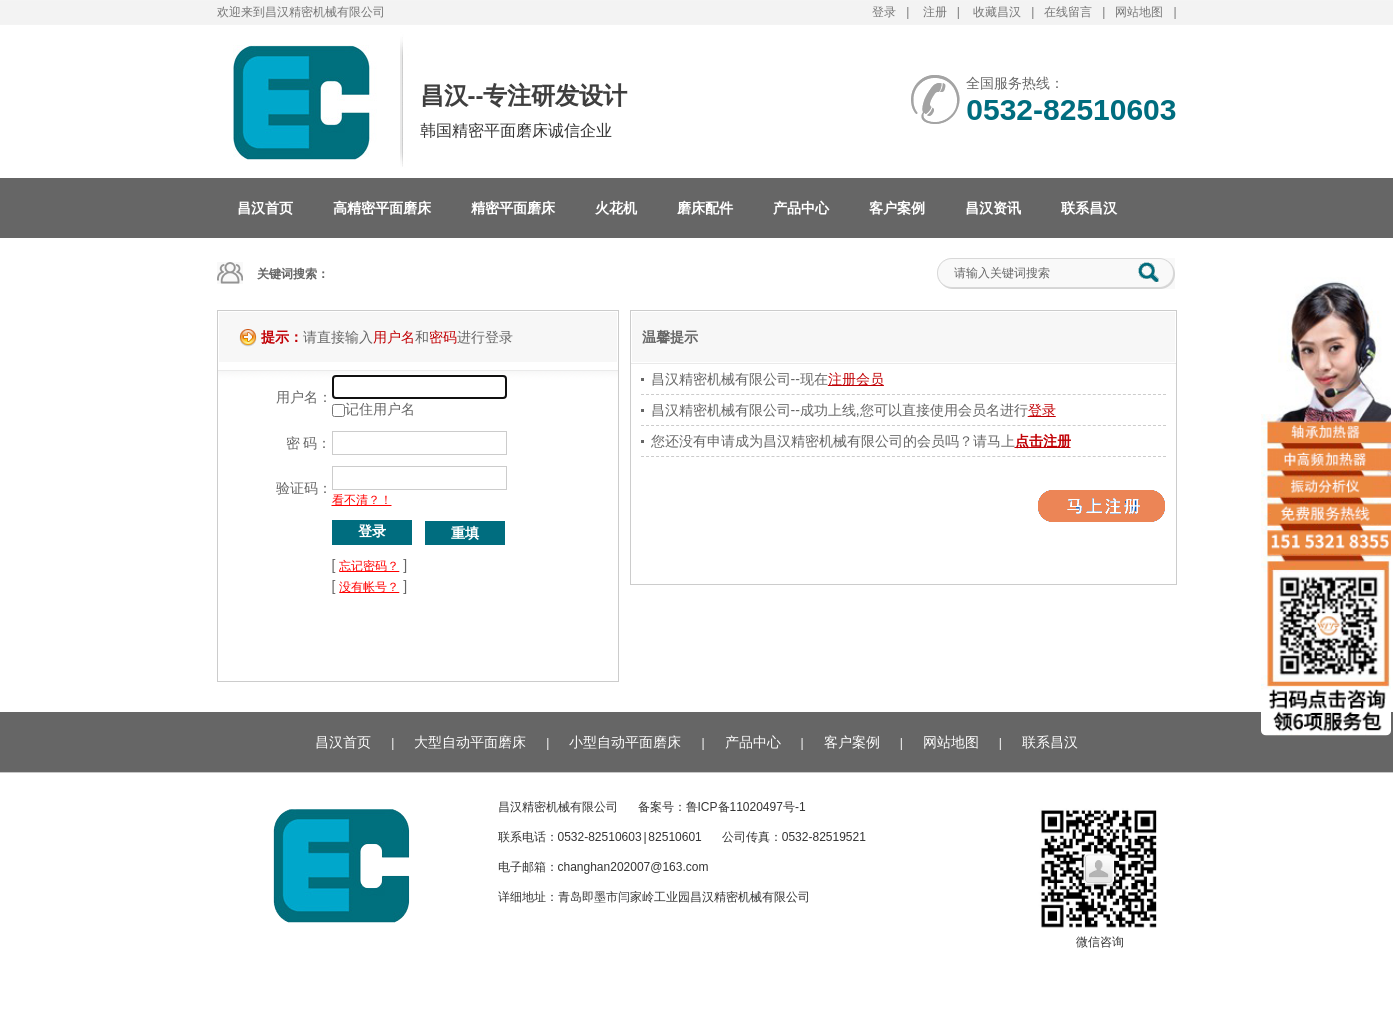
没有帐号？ (369, 587)
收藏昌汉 (997, 12)
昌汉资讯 (993, 208)
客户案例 (897, 208)
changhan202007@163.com (633, 867)
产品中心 (801, 208)
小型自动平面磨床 (625, 742)
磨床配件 (705, 208)
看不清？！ (362, 500)
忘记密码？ (369, 566)
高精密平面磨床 (382, 208)
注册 (935, 12)
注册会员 (856, 379)
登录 (884, 12)
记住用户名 (380, 409)
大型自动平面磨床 (470, 742)
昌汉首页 (265, 208)
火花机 (616, 208)
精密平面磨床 (513, 208)
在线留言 (1068, 12)
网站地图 (1139, 12)
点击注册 (1043, 441)
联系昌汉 (1089, 208)
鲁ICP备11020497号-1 (746, 807)
